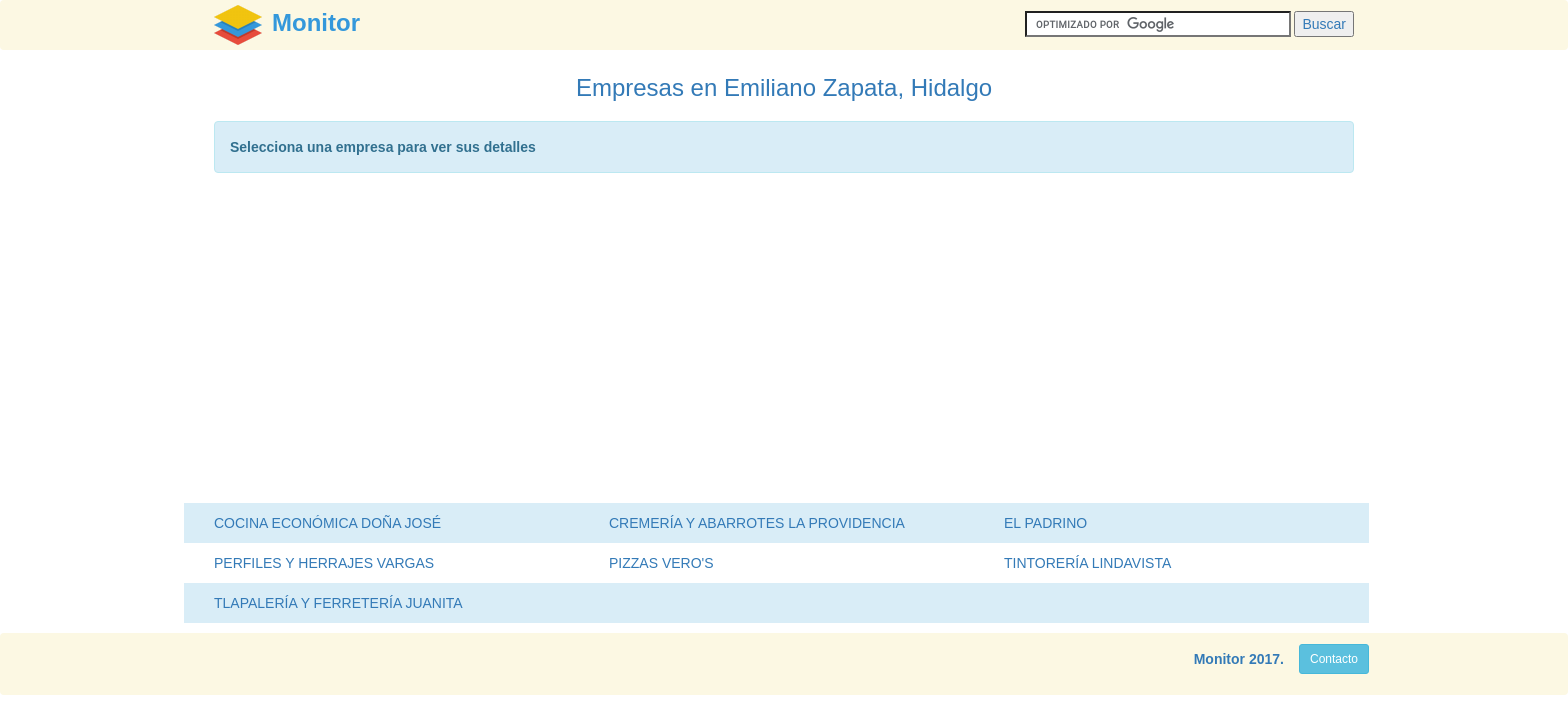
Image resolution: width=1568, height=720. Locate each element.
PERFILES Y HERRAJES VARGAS (324, 563)
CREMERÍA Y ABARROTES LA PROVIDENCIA (757, 523)
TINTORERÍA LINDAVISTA (1087, 563)
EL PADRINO (1045, 523)
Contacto (1334, 659)
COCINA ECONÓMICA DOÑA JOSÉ (327, 523)
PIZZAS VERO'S (661, 563)
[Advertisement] (784, 343)
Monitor (1219, 659)
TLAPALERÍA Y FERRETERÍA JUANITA (338, 603)
